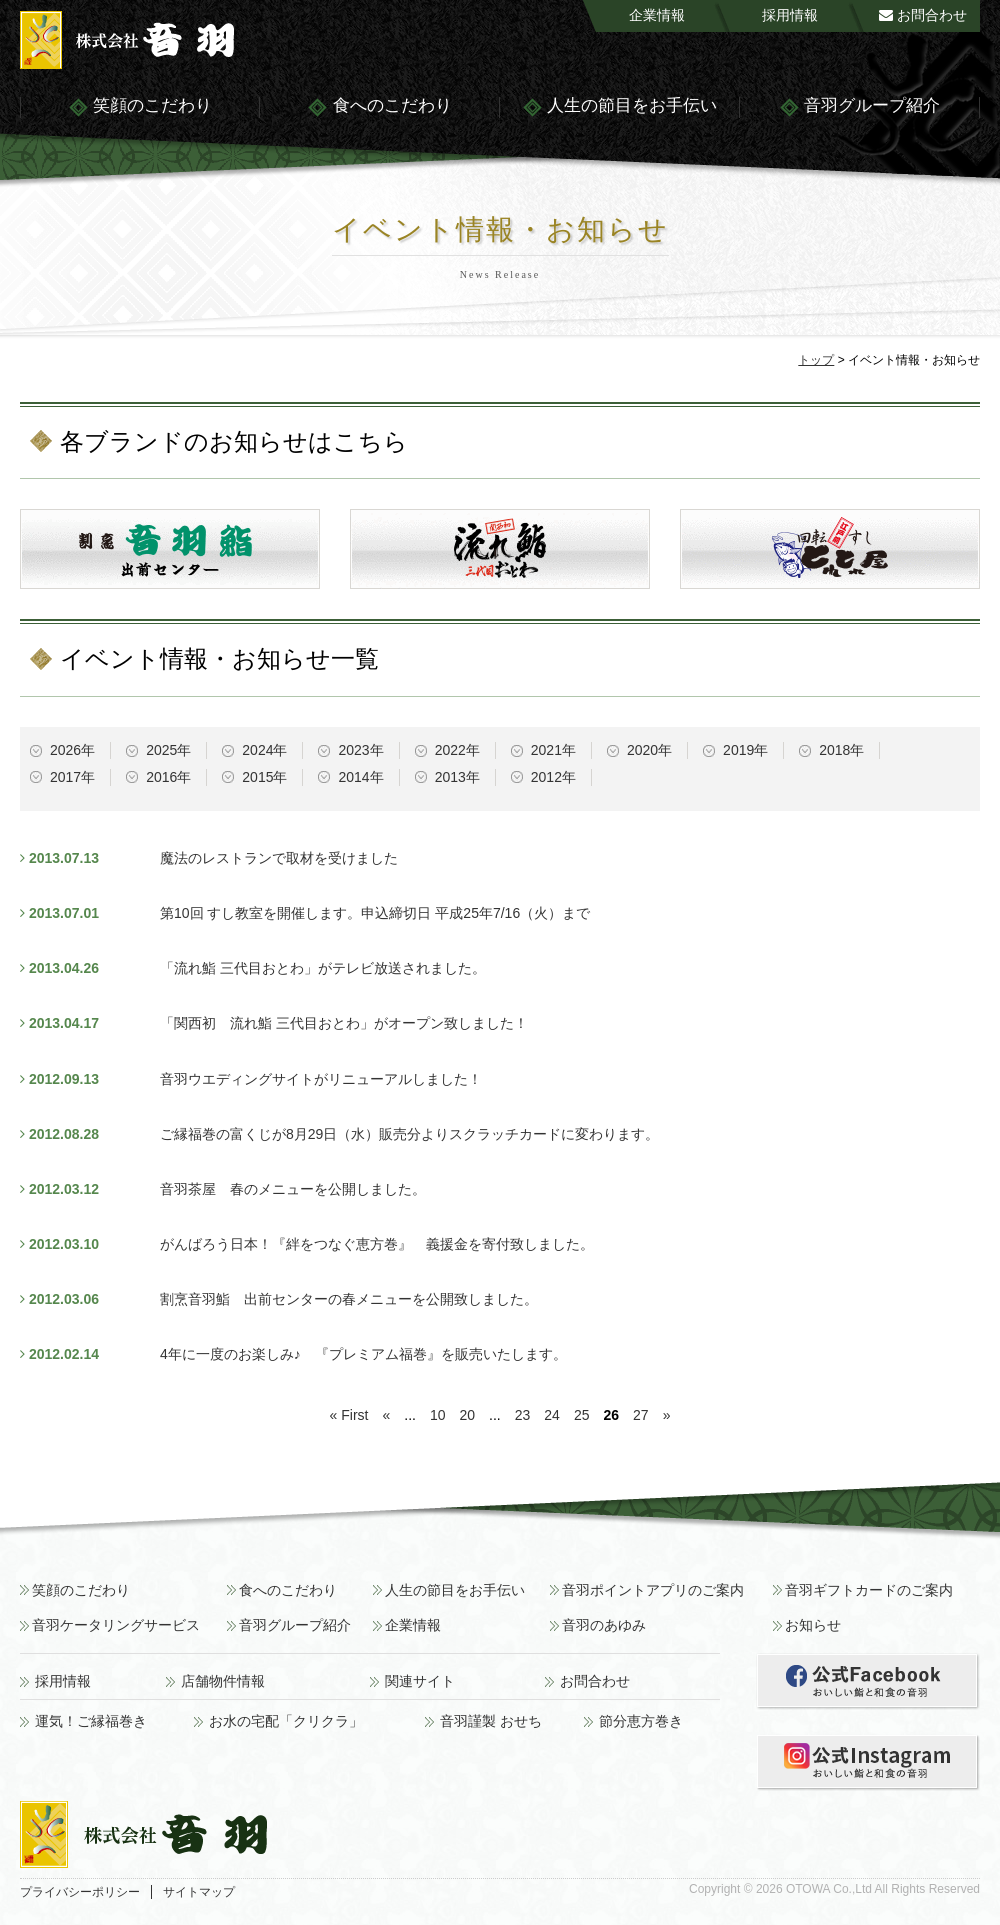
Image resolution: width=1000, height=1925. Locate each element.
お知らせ (813, 1625)
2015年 (264, 777)
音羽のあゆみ (604, 1625)
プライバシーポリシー (80, 1892)
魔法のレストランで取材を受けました (279, 858)
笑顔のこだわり (140, 107)
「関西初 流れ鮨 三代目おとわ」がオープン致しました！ (344, 1023)
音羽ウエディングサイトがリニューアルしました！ (321, 1079)
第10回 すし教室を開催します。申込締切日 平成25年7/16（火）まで (375, 913)
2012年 (553, 777)
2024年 (264, 750)
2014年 (360, 777)
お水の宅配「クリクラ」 (286, 1721)
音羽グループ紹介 (859, 107)
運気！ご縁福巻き (91, 1721)
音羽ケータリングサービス (116, 1625)
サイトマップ (199, 1892)
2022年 (457, 750)
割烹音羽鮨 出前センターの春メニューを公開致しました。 (349, 1299)
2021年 (553, 750)
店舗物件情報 (223, 1681)
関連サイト (420, 1681)
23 (523, 1415)
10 (438, 1415)
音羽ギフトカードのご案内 (869, 1590)
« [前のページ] (386, 1415)
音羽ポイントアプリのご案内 (653, 1590)
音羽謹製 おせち (491, 1721)
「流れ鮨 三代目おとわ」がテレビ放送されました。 (323, 968)
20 (468, 1415)
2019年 (745, 750)
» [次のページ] (667, 1415)
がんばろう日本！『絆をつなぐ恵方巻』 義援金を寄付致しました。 (377, 1244)
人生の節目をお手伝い (619, 107)
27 (641, 1415)
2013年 (457, 777)
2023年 (360, 750)
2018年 (841, 750)
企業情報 (657, 15)
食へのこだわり (379, 107)
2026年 (72, 750)
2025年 (168, 750)
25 (582, 1415)
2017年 (72, 777)
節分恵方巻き (641, 1721)
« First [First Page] (349, 1415)
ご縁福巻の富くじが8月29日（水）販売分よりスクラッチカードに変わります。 (409, 1134)
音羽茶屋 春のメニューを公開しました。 (293, 1189)
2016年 (168, 777)
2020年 (649, 750)
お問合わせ (923, 15)
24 (552, 1415)
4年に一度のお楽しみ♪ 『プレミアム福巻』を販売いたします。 (363, 1354)
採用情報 (790, 15)
